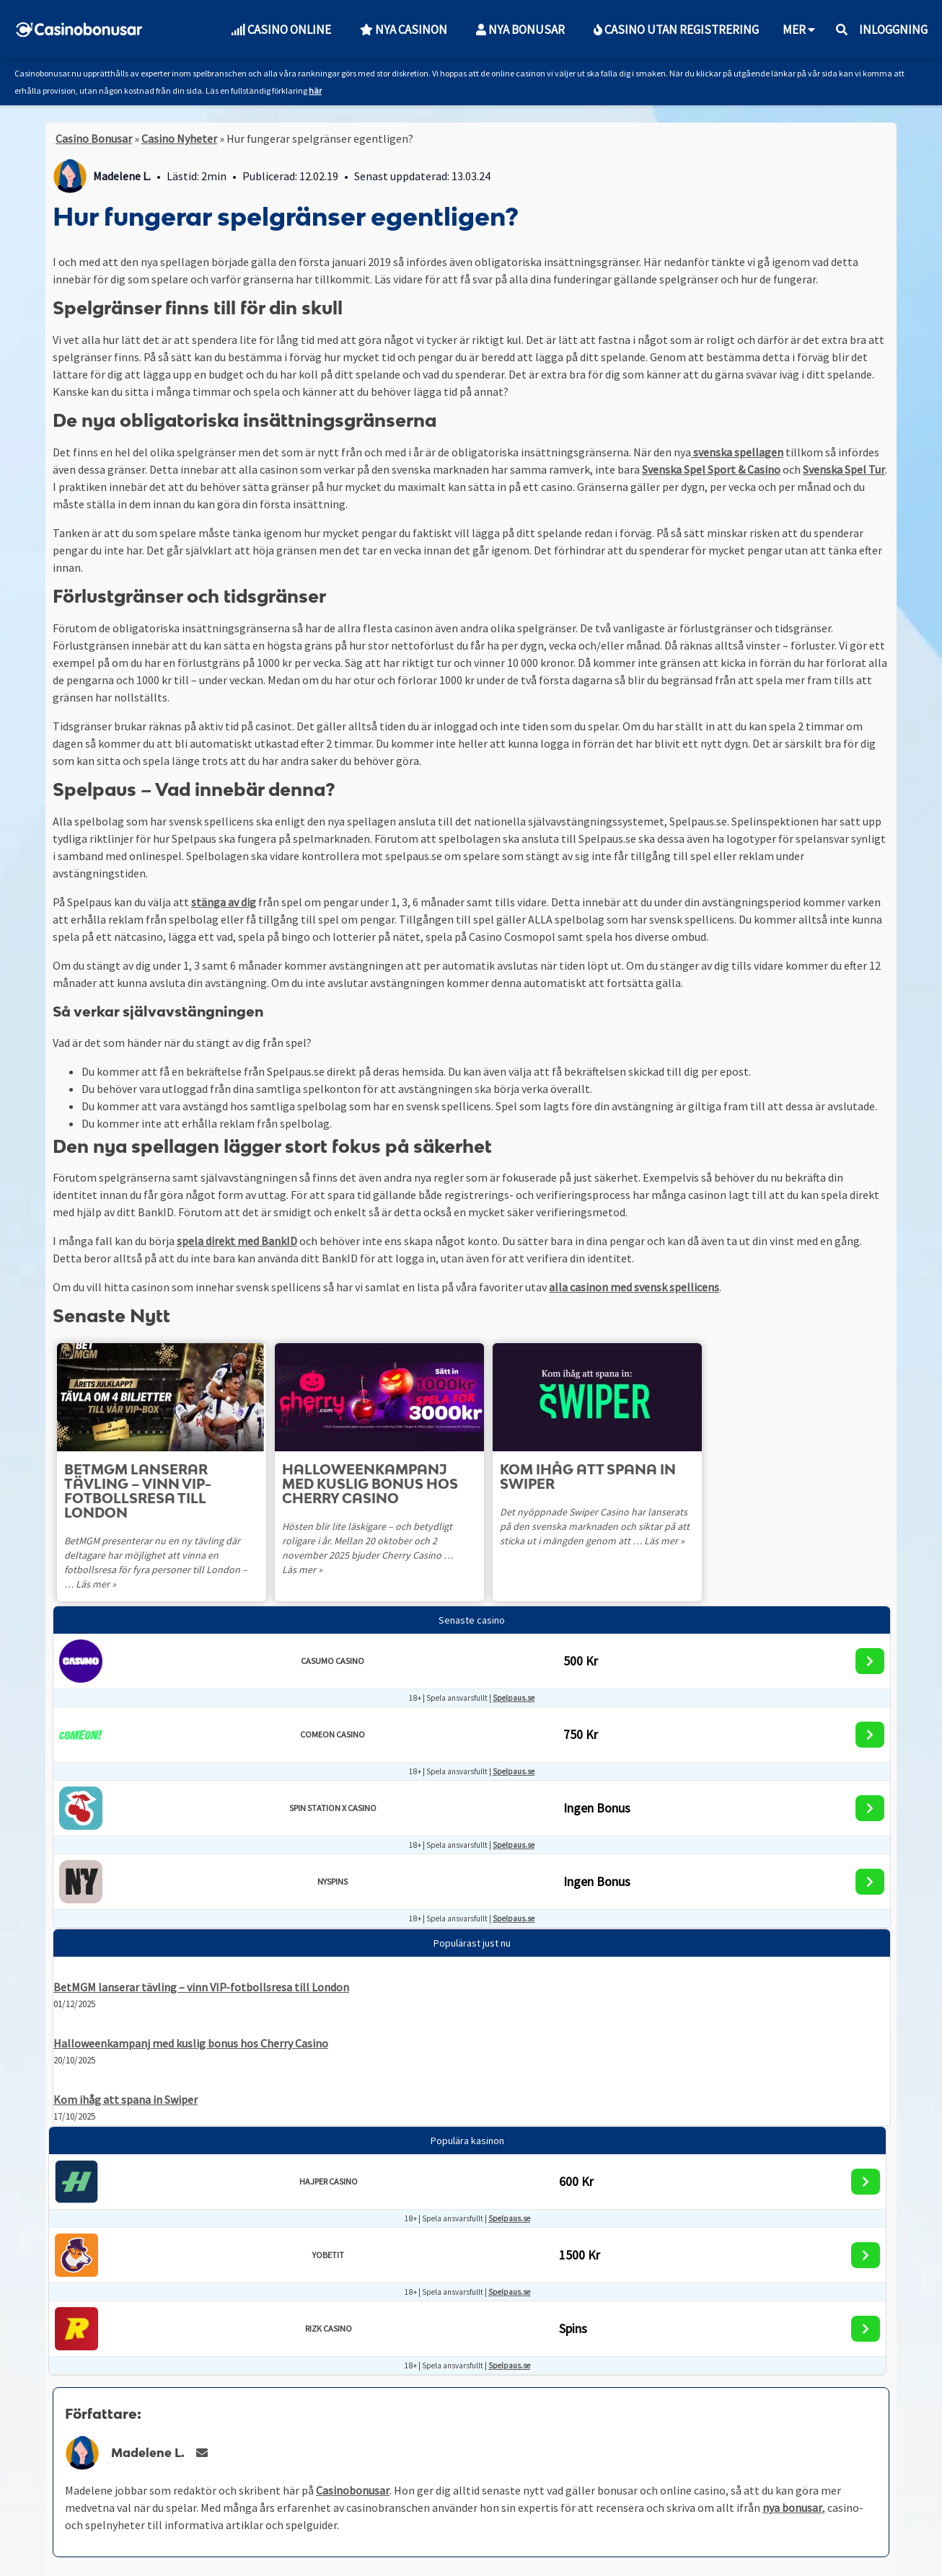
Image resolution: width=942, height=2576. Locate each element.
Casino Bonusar (94, 138)
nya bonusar (792, 2507)
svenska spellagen (737, 452)
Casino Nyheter (179, 138)
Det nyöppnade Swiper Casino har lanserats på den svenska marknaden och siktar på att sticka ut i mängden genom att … (595, 1526)
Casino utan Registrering (676, 29)
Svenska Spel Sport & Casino (711, 469)
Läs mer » (84, 1583)
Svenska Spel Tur (844, 469)
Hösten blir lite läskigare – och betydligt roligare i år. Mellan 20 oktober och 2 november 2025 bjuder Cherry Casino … (367, 1541)
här (315, 90)
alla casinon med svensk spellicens (634, 1287)
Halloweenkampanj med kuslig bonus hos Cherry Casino (190, 2043)
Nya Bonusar (520, 29)
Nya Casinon (403, 29)
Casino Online (281, 29)
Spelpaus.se (513, 1698)
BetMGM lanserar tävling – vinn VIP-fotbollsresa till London (201, 1987)
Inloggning (893, 29)
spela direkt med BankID (237, 1241)
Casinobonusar (352, 2490)
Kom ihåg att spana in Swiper (125, 2099)
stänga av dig (223, 902)
